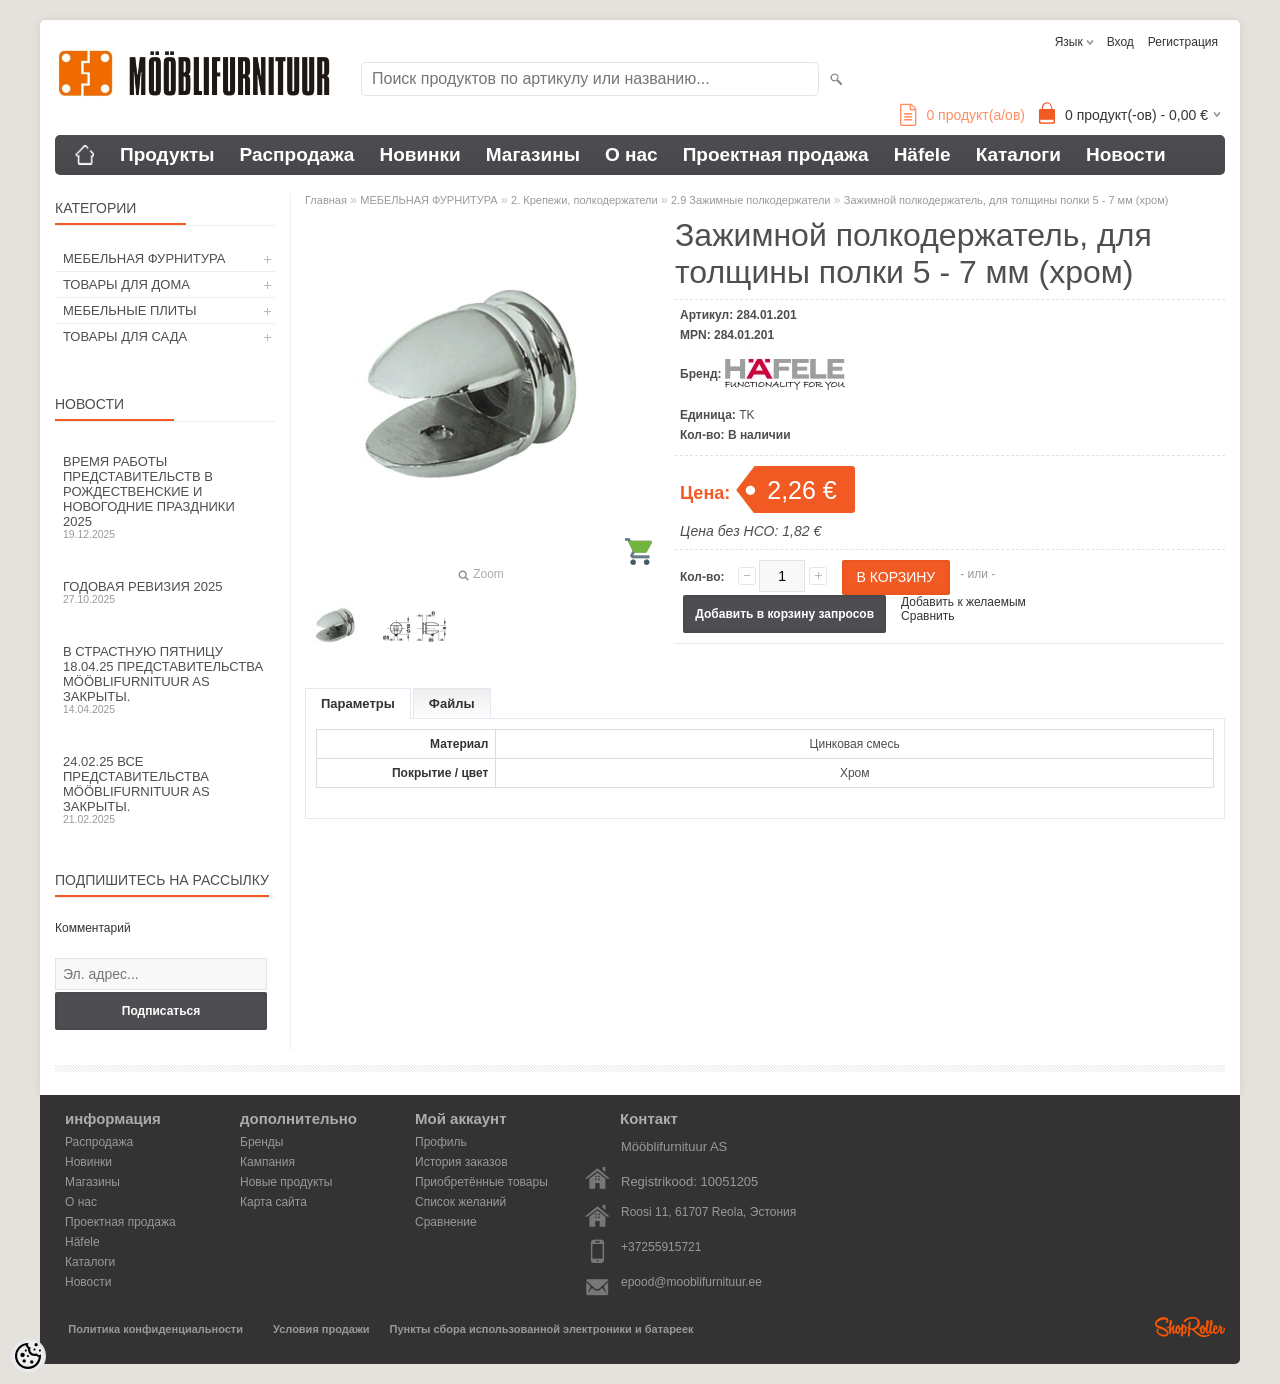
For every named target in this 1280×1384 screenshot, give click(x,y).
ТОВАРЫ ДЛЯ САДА (125, 336)
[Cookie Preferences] (28, 1356)
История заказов (461, 1162)
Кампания (267, 1162)
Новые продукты (286, 1182)
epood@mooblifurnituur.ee (691, 1282)
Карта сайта (273, 1202)
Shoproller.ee (1190, 1327)
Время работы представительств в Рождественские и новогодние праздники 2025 (165, 497)
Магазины (533, 154)
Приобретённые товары (481, 1182)
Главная (326, 200)
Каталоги (1018, 154)
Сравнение (446, 1222)
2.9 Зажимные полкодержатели (751, 200)
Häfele (922, 154)
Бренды (261, 1142)
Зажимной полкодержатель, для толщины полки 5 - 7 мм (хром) (1006, 200)
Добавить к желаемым (963, 602)
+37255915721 (661, 1247)
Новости (1126, 154)
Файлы (452, 703)
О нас (631, 154)
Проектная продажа (776, 154)
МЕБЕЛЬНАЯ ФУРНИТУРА (144, 258)
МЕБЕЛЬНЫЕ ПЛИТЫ (130, 310)
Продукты (167, 154)
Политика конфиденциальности (155, 1329)
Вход (1120, 42)
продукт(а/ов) (962, 115)
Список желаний (460, 1202)
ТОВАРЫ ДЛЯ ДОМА (126, 284)
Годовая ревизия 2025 (165, 592)
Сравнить (927, 616)
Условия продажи (321, 1329)
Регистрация (1183, 42)
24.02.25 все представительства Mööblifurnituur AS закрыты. (165, 789)
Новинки (419, 154)
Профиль (441, 1142)
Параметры (358, 703)
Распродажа (297, 154)
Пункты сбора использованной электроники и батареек (542, 1329)
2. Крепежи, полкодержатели (584, 200)
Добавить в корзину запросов (784, 614)
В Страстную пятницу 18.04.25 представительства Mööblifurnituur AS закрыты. (165, 679)
